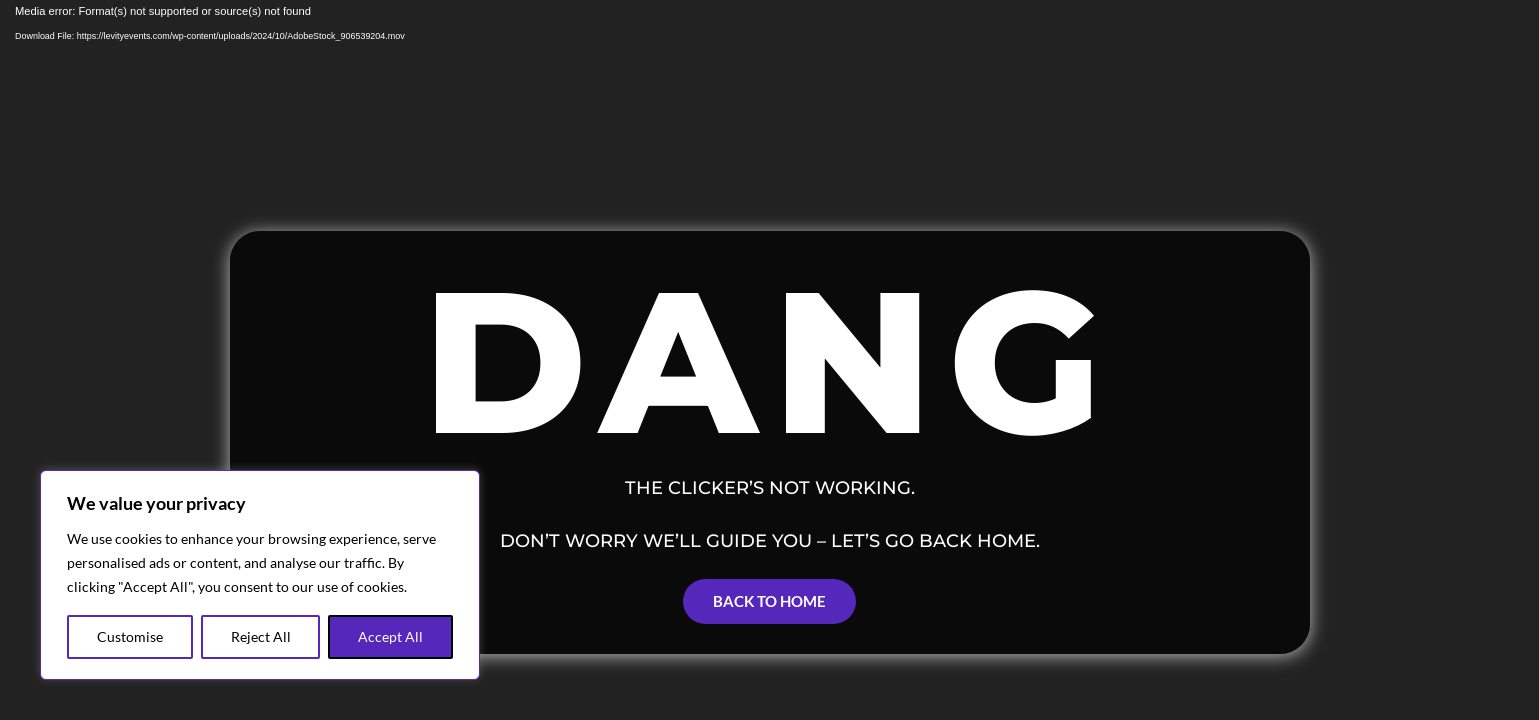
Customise (130, 636)
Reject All (261, 636)
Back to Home (769, 601)
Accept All (390, 636)
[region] (260, 575)
